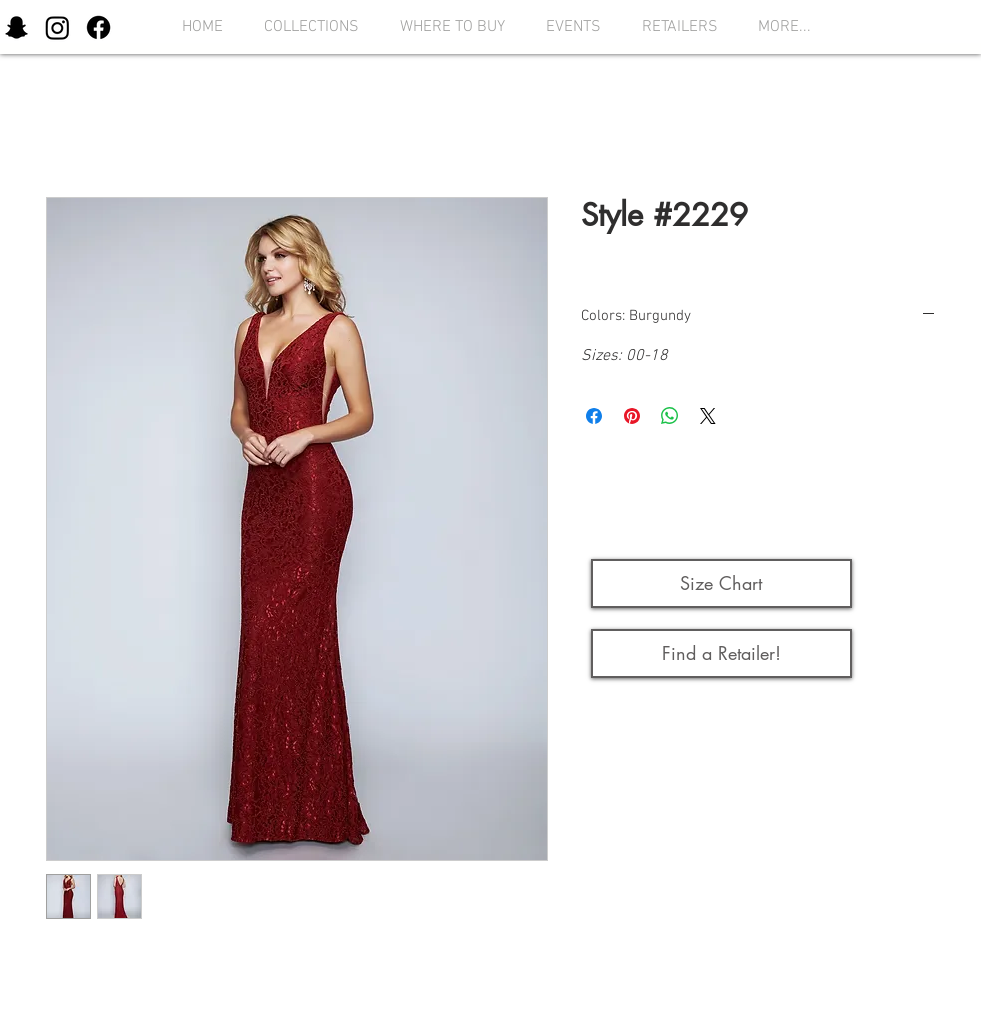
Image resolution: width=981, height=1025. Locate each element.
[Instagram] (57, 27)
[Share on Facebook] (594, 416)
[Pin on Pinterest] (632, 416)
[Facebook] (98, 27)
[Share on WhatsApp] (670, 416)
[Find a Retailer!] (721, 653)
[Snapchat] (16, 27)
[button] (306, 27)
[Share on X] (708, 416)
